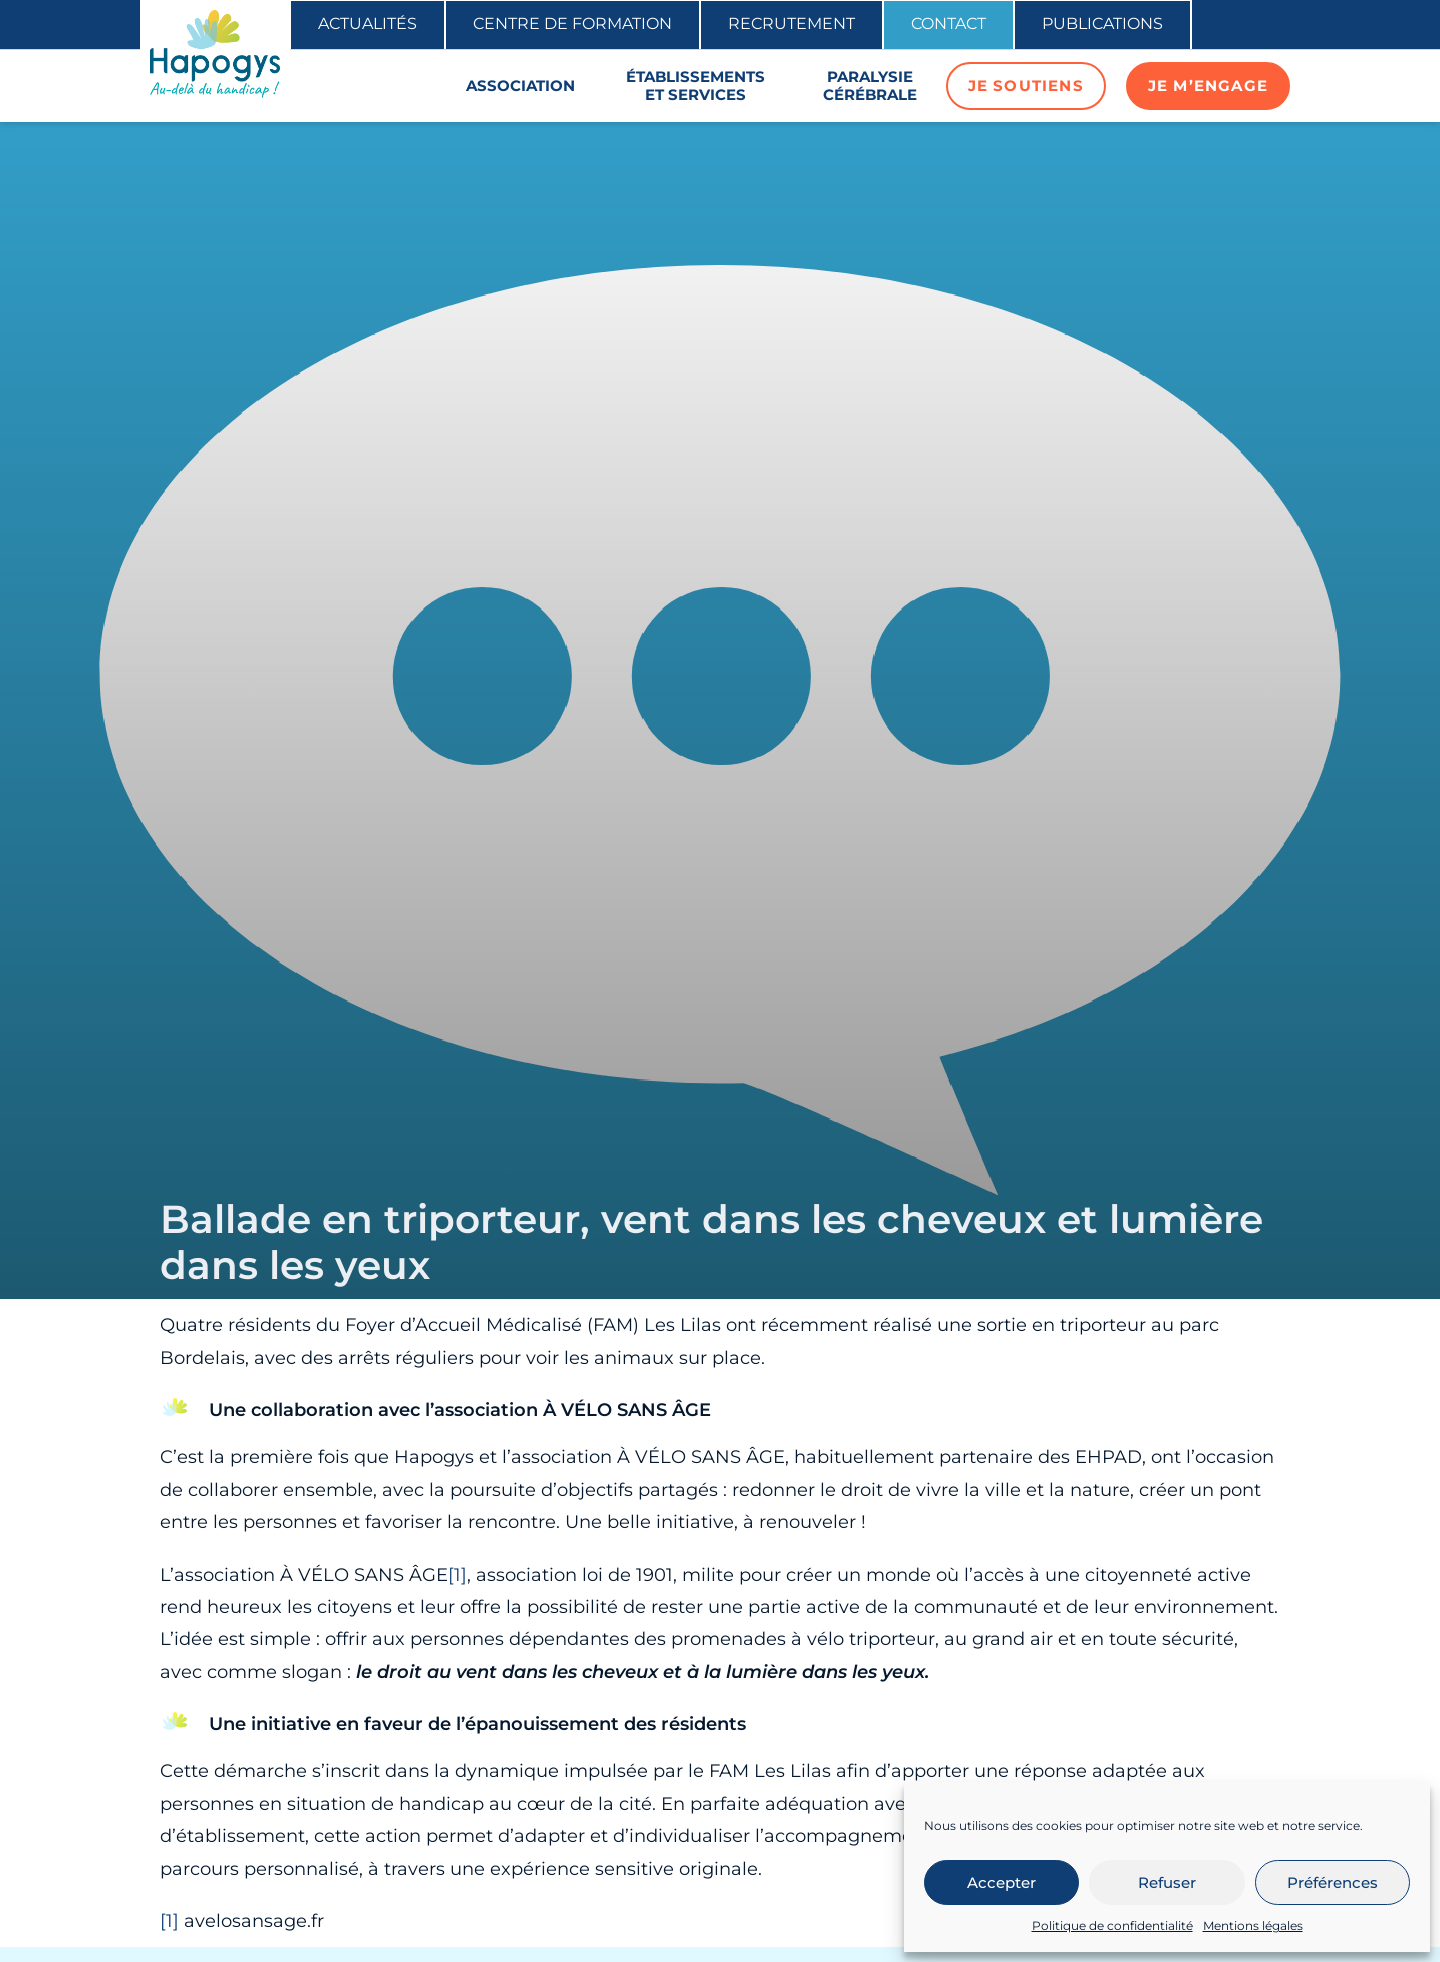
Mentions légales (1253, 1925)
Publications (1102, 23)
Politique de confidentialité (1112, 1925)
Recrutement (791, 23)
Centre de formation (572, 23)
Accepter (1001, 1882)
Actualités (367, 23)
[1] (457, 1575)
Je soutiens (1026, 85)
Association (520, 85)
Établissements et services (695, 85)
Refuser (1167, 1882)
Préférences (1332, 1882)
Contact (948, 23)
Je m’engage (1208, 85)
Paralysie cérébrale (870, 85)
